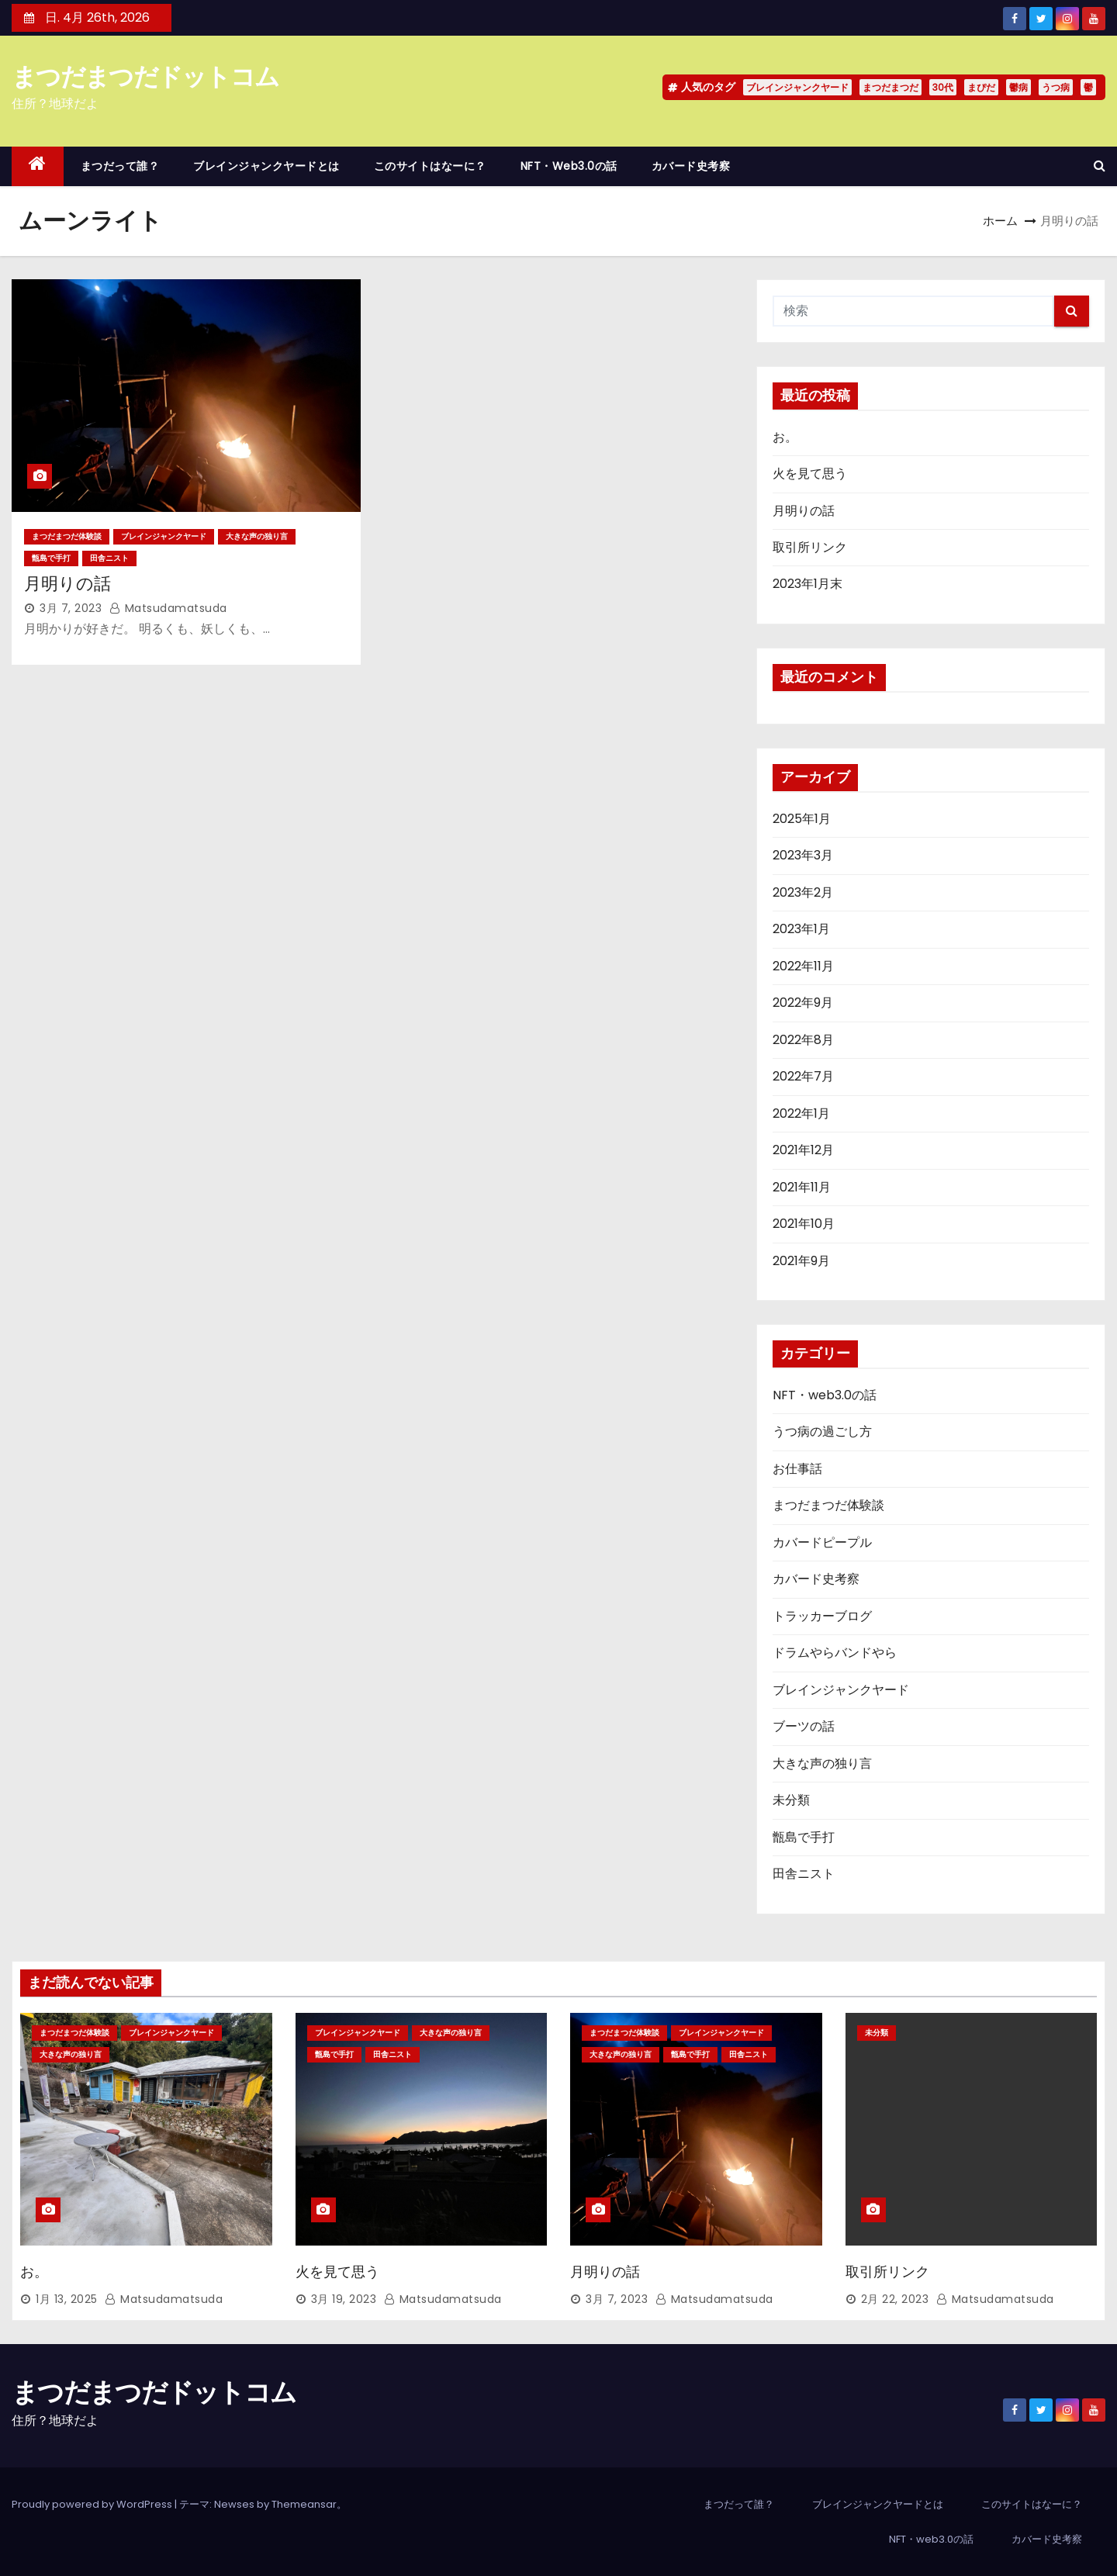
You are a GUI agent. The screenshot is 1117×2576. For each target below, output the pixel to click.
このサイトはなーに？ (430, 166)
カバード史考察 (691, 166)
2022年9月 (803, 1002)
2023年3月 (803, 855)
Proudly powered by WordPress (93, 2504)
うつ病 (1056, 87)
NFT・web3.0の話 (568, 166)
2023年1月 (801, 929)
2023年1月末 (807, 584)
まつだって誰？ (120, 166)
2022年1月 (801, 1113)
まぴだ (981, 87)
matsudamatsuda (168, 608)
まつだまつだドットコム (145, 76)
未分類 (791, 1800)
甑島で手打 (51, 558)
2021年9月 (801, 1261)
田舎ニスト (109, 558)
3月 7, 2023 (71, 608)
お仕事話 (797, 1469)
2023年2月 (803, 892)
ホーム (1000, 221)
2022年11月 (803, 966)
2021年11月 (802, 1187)
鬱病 (1018, 87)
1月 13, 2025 (67, 2299)
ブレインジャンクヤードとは (266, 166)
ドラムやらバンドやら (835, 1652)
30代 (942, 87)
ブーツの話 (804, 1726)
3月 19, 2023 (344, 2299)
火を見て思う (810, 473)
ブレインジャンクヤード (797, 87)
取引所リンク (810, 547)
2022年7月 (803, 1076)
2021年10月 (804, 1224)
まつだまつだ (890, 87)
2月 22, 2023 (895, 2299)
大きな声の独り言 (257, 536)
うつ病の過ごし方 (822, 1431)
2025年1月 (802, 819)
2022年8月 (803, 1040)
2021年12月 (803, 1150)
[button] (1099, 166)
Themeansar (304, 2504)
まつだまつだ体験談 (67, 536)
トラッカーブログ (822, 1616)
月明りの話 (67, 583)
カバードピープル (822, 1542)
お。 (785, 437)
